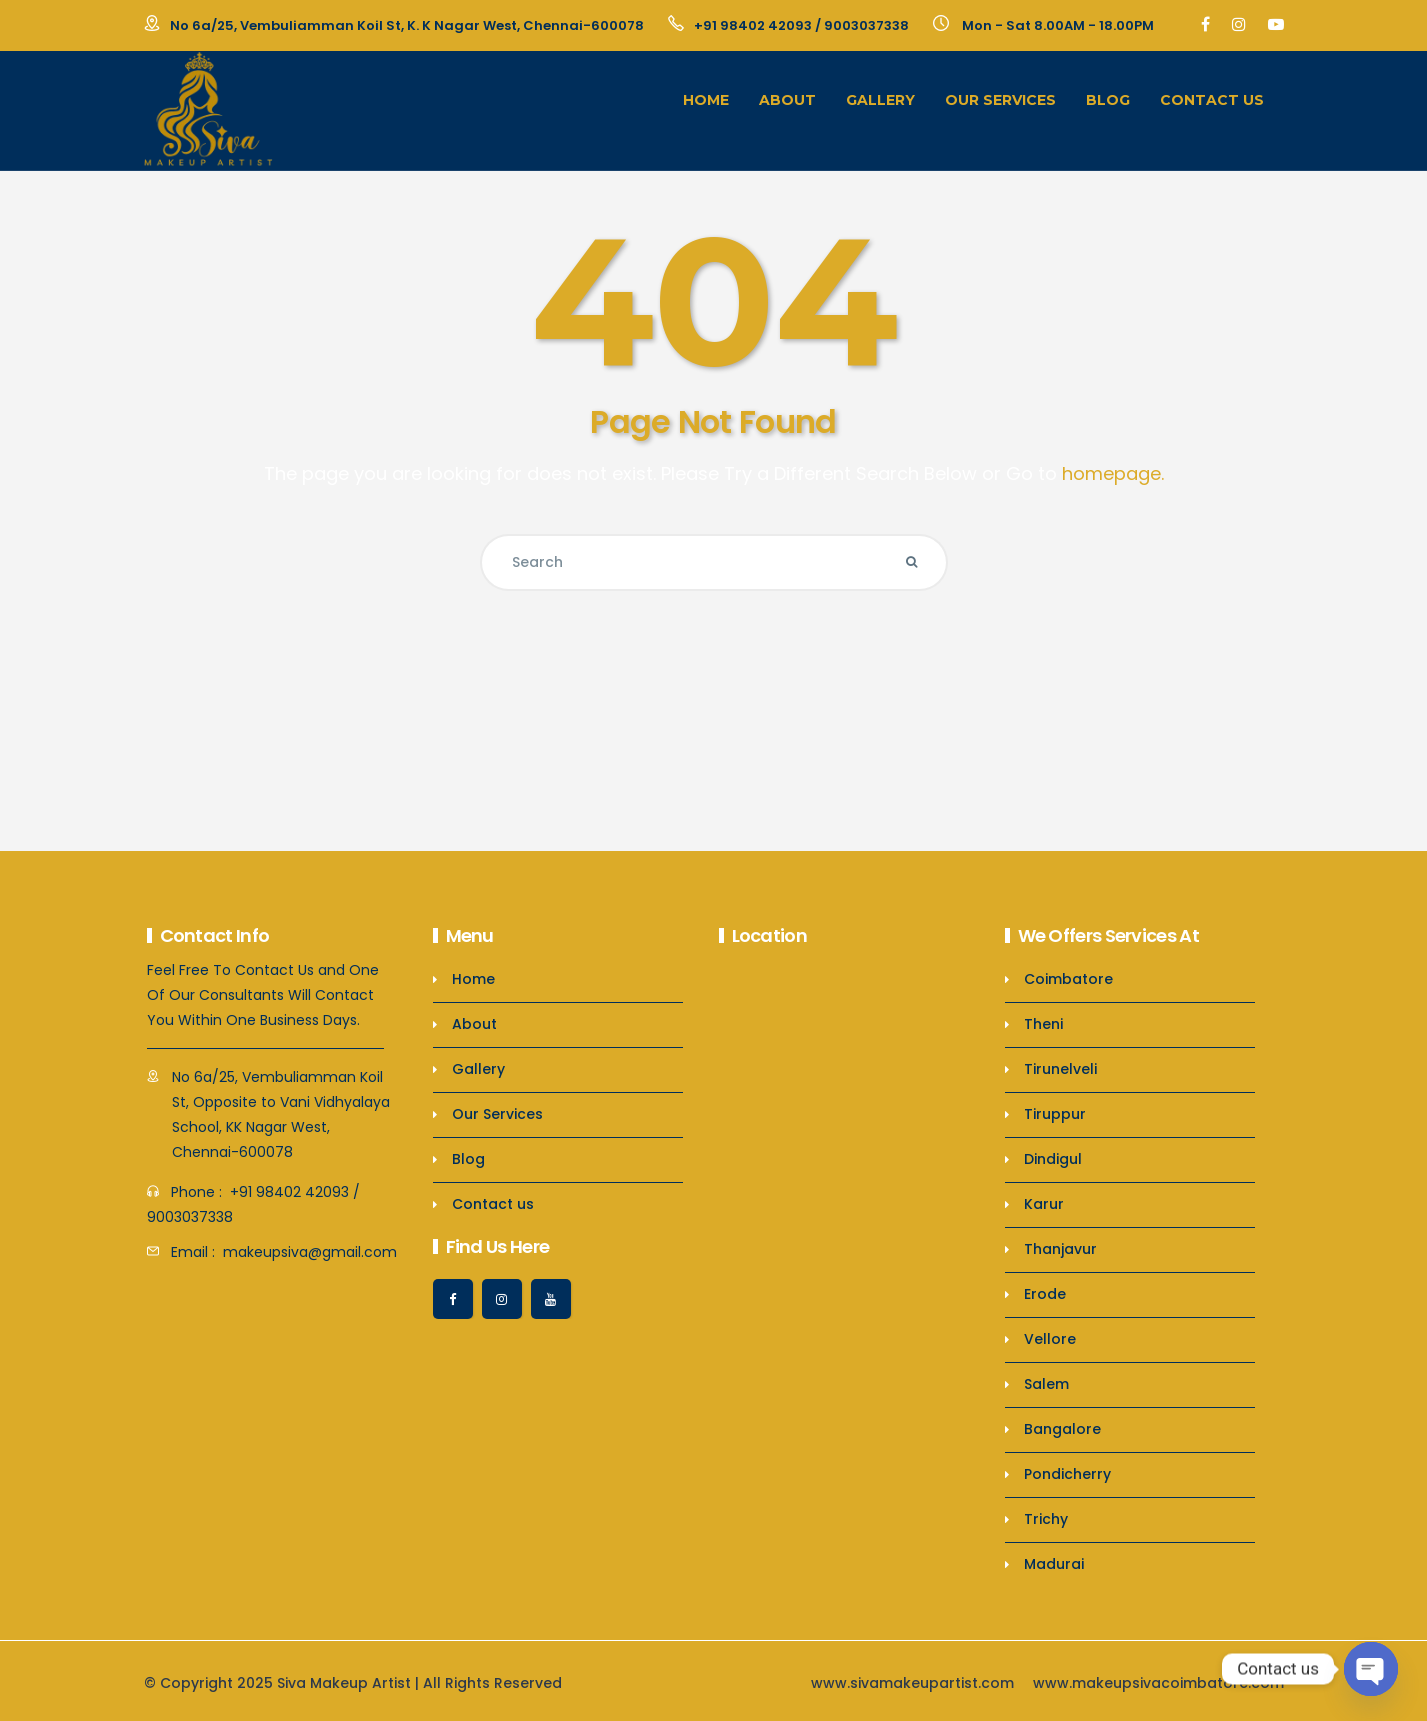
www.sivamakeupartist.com (912, 1683)
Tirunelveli (1060, 1069)
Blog (1108, 100)
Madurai (1054, 1564)
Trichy (1046, 1519)
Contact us (1212, 100)
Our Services (1000, 100)
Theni (1043, 1024)
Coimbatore (1068, 979)
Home (706, 100)
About (787, 100)
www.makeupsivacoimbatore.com (1158, 1683)
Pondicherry (1067, 1474)
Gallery (880, 100)
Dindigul (1053, 1159)
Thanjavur (1060, 1249)
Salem (1046, 1384)
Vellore (1050, 1339)
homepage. (1113, 473)
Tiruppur (1055, 1114)
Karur (1044, 1204)
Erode (1045, 1294)
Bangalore (1062, 1429)
